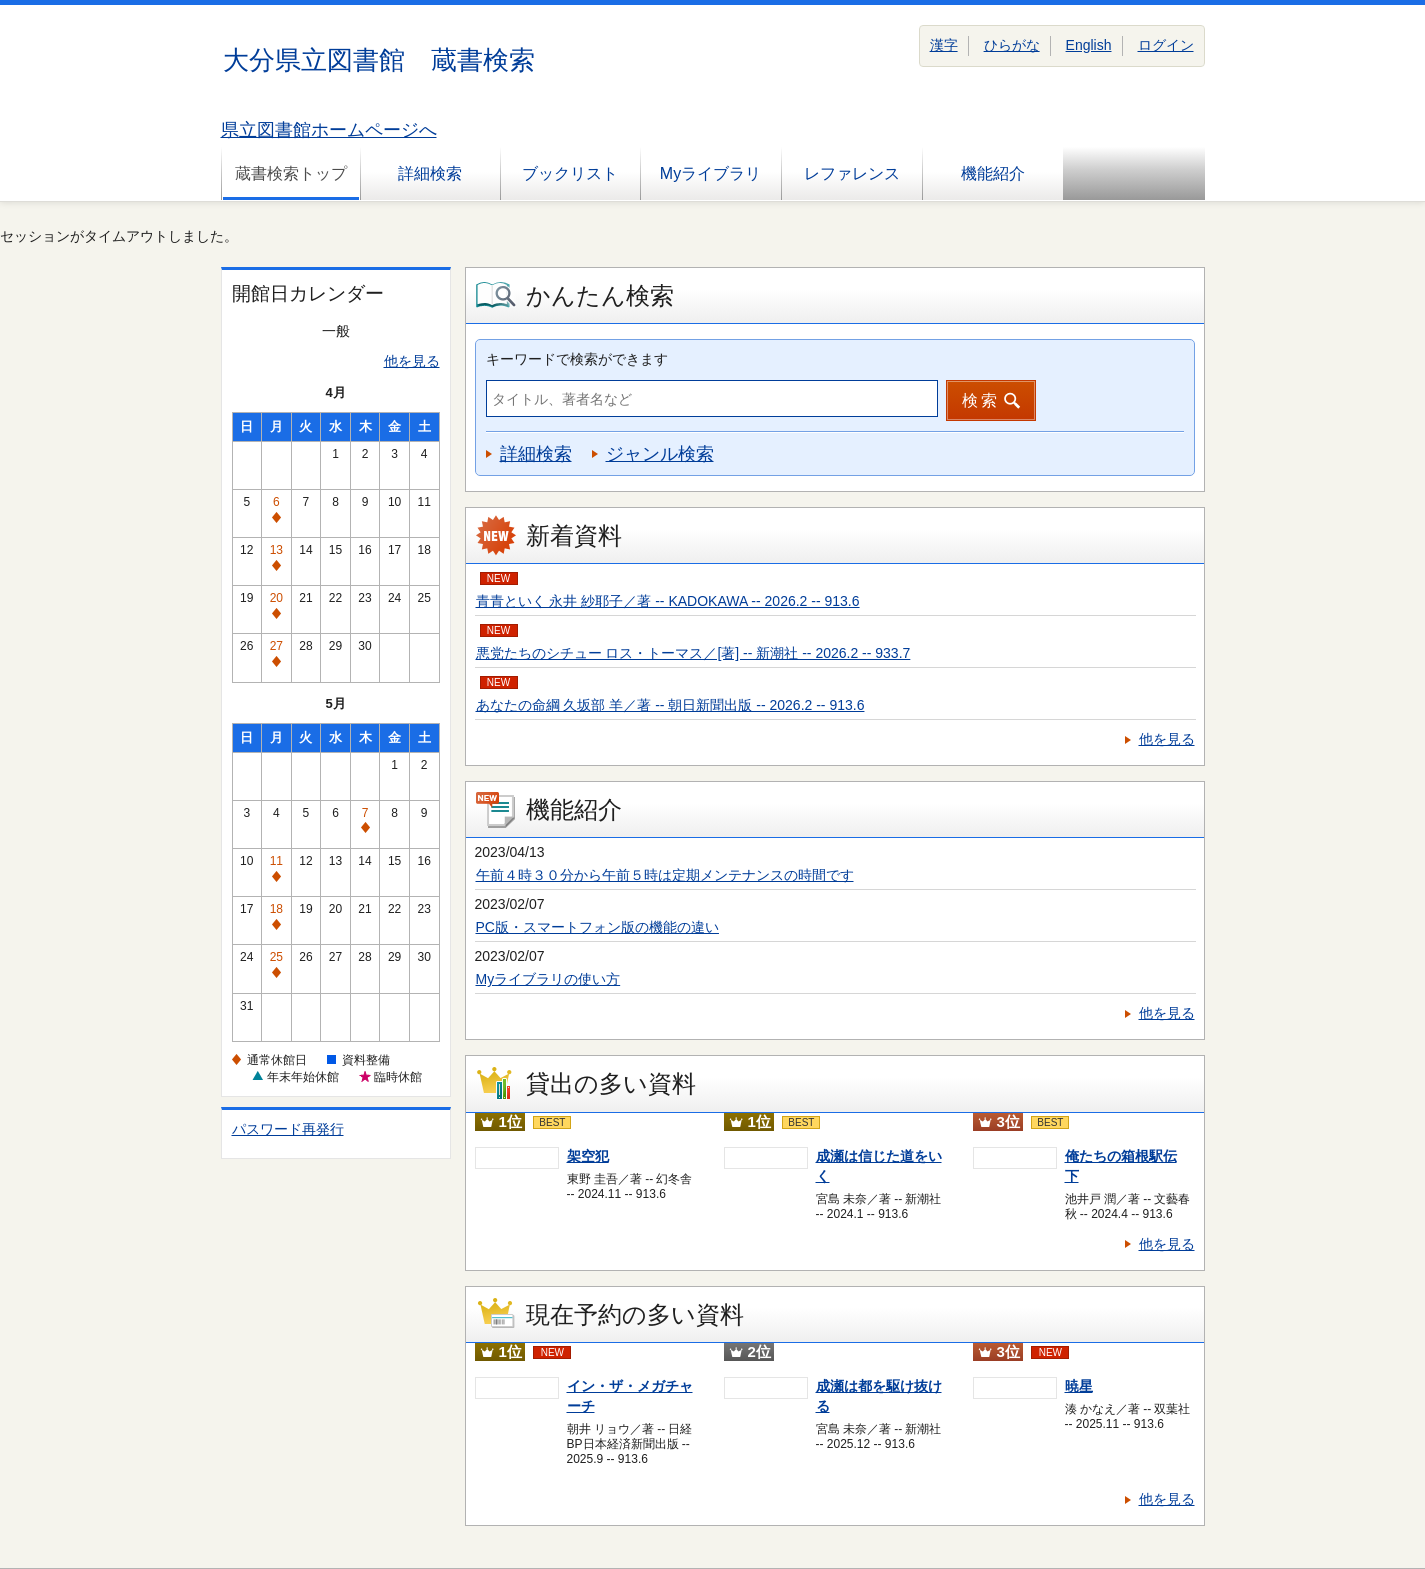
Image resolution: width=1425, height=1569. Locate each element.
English (1089, 45)
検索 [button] (981, 400)
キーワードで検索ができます (577, 359)
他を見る (412, 361)
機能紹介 (993, 173)
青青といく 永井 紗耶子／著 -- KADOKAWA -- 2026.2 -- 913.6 (668, 601)
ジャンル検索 (660, 454)
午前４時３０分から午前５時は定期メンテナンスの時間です (665, 875)
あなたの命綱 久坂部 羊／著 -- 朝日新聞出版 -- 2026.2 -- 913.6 (670, 705)
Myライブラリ (710, 173)
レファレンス (852, 173)
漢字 (944, 45)
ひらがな (1012, 45)
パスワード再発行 (288, 1129)
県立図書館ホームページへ (329, 130)
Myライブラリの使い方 (548, 979)
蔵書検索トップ (291, 173)
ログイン (1166, 45)
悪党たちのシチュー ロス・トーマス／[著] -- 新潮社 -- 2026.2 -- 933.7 (693, 653)
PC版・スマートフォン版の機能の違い (597, 927)
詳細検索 (430, 173)
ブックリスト (570, 173)
